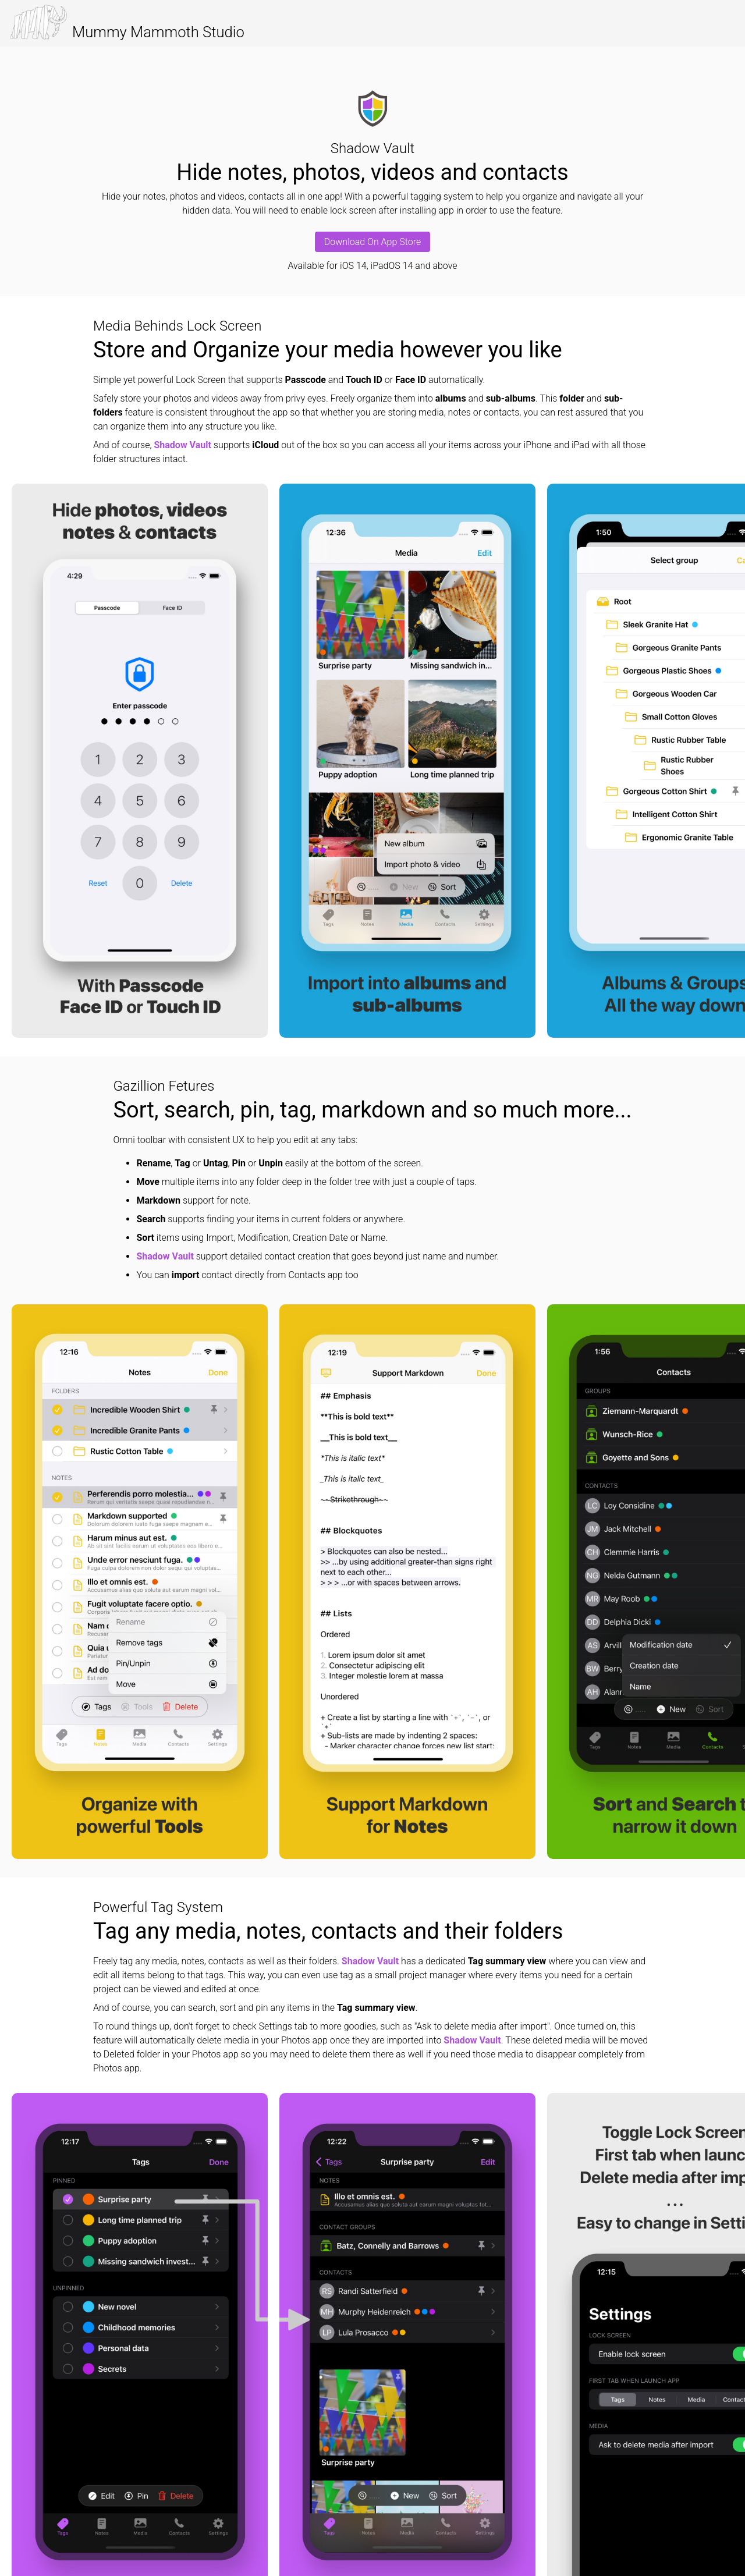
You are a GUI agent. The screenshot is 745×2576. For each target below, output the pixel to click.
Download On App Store (372, 241)
